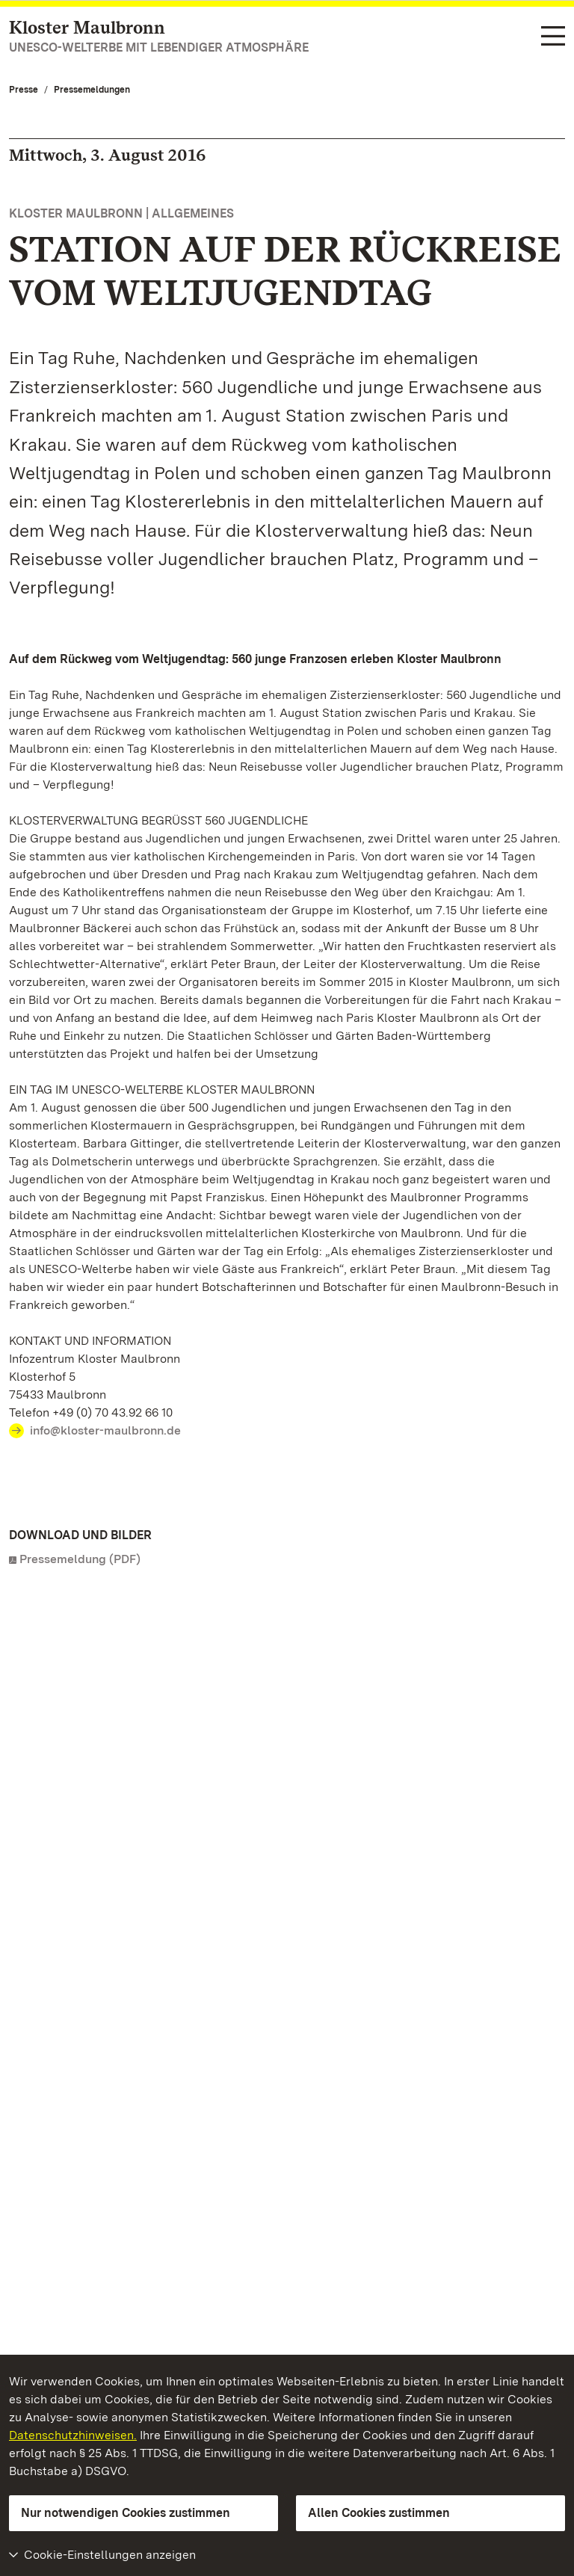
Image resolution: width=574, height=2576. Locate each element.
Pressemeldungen (92, 89)
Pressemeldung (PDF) (80, 1559)
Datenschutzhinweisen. (73, 2435)
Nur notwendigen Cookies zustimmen (125, 2513)
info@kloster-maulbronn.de (105, 1430)
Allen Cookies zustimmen (379, 2513)
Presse (23, 89)
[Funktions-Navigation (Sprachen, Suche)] (553, 37)
